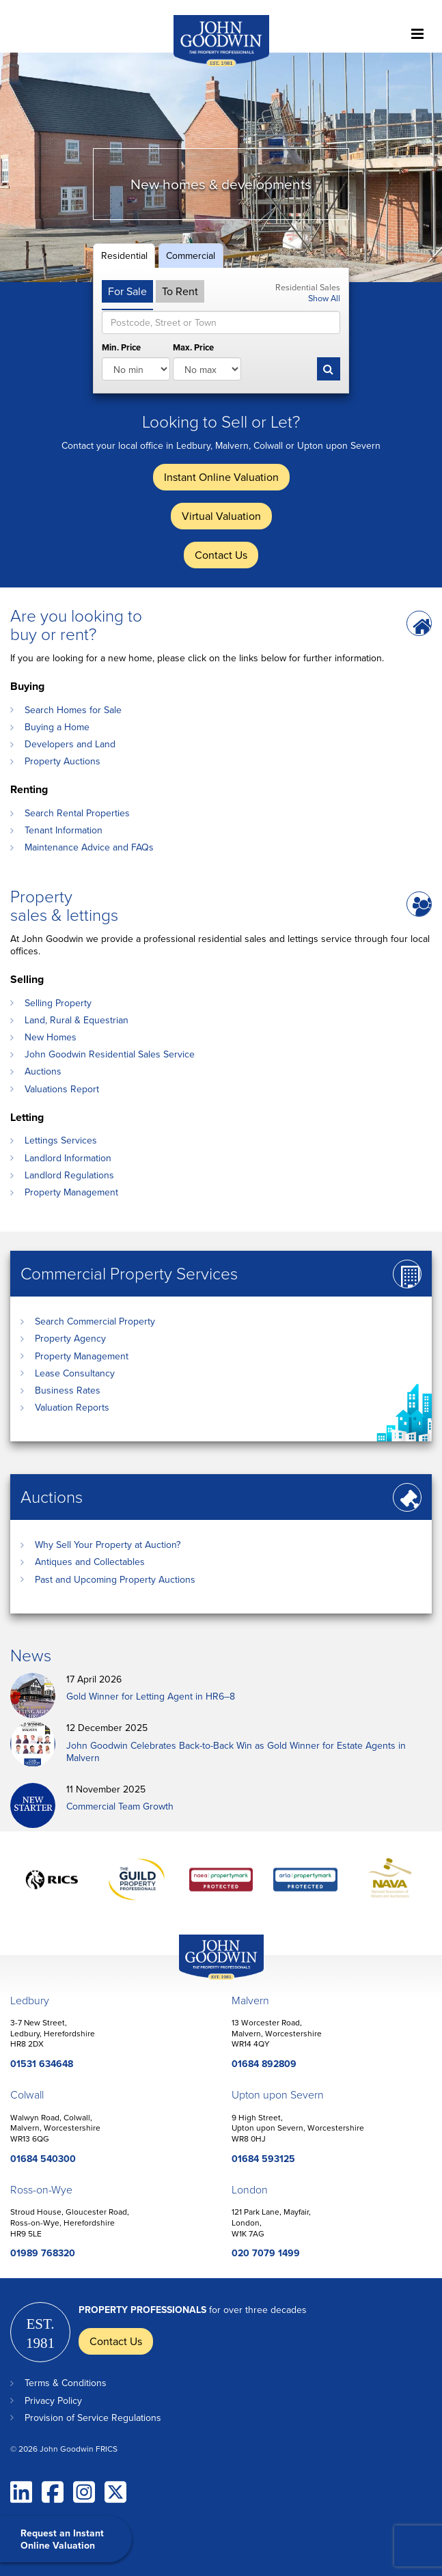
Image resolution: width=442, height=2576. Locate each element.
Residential (124, 255)
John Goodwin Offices (209, 1979)
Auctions (43, 1071)
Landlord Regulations (69, 1175)
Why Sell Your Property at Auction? (107, 1544)
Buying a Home (57, 727)
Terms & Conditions (66, 2383)
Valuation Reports (72, 1407)
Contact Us (221, 554)
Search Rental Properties (77, 813)
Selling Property (58, 1003)
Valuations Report (62, 1089)
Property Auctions (62, 761)
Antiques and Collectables (90, 1561)
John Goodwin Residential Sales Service (110, 1054)
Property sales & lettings (64, 905)
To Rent (180, 291)
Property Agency (70, 1338)
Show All (324, 298)
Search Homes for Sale (73, 710)
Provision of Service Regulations (93, 2417)
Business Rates (67, 1390)
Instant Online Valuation (221, 476)
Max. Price (193, 348)
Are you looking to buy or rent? (76, 624)
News (30, 1655)
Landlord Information (68, 1158)
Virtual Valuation (221, 515)
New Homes (51, 1037)
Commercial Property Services (129, 1273)
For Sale (127, 291)
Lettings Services (61, 1140)
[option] (221, 167)
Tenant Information (63, 830)
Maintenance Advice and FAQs (89, 847)
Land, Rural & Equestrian (76, 1020)
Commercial (190, 255)
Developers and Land (70, 744)
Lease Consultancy (75, 1373)
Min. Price (121, 348)
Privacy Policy (53, 2400)
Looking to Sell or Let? (221, 421)
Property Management (71, 1192)
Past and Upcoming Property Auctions (115, 1579)
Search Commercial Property (95, 1321)
